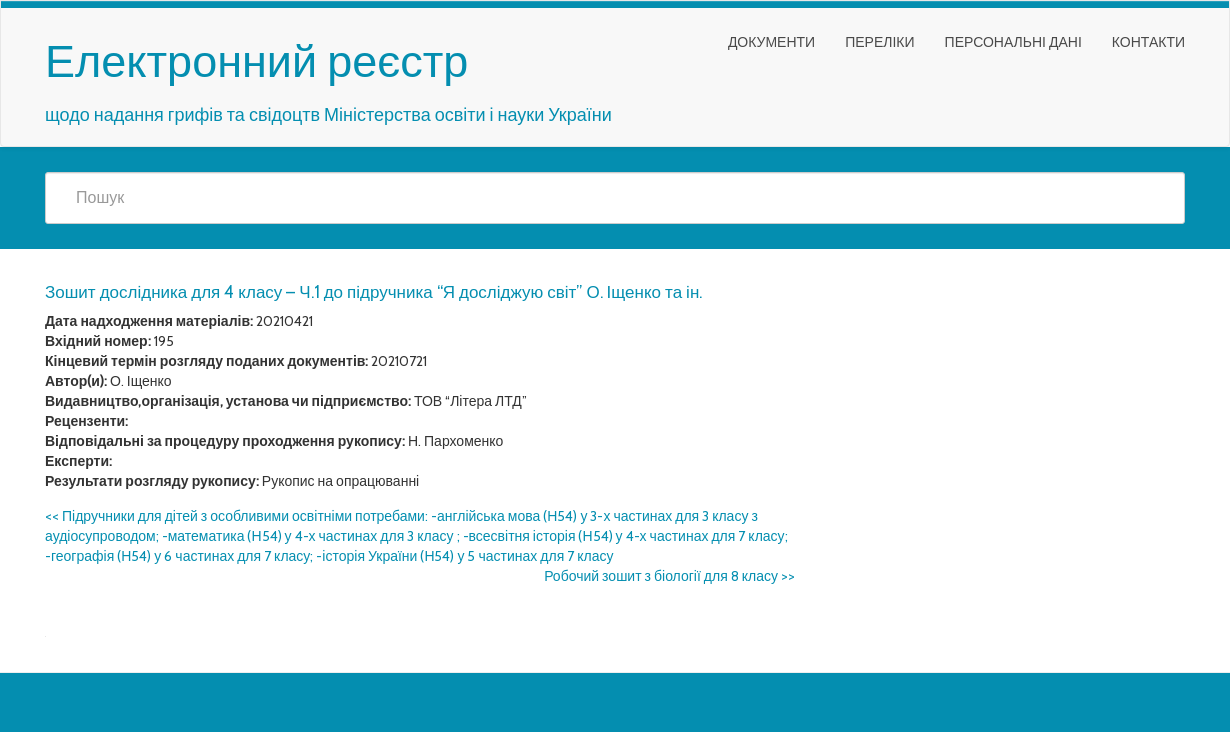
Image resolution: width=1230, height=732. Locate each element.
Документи (771, 42)
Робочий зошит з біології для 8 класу (669, 576)
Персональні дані (1013, 42)
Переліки (879, 42)
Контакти (1148, 42)
